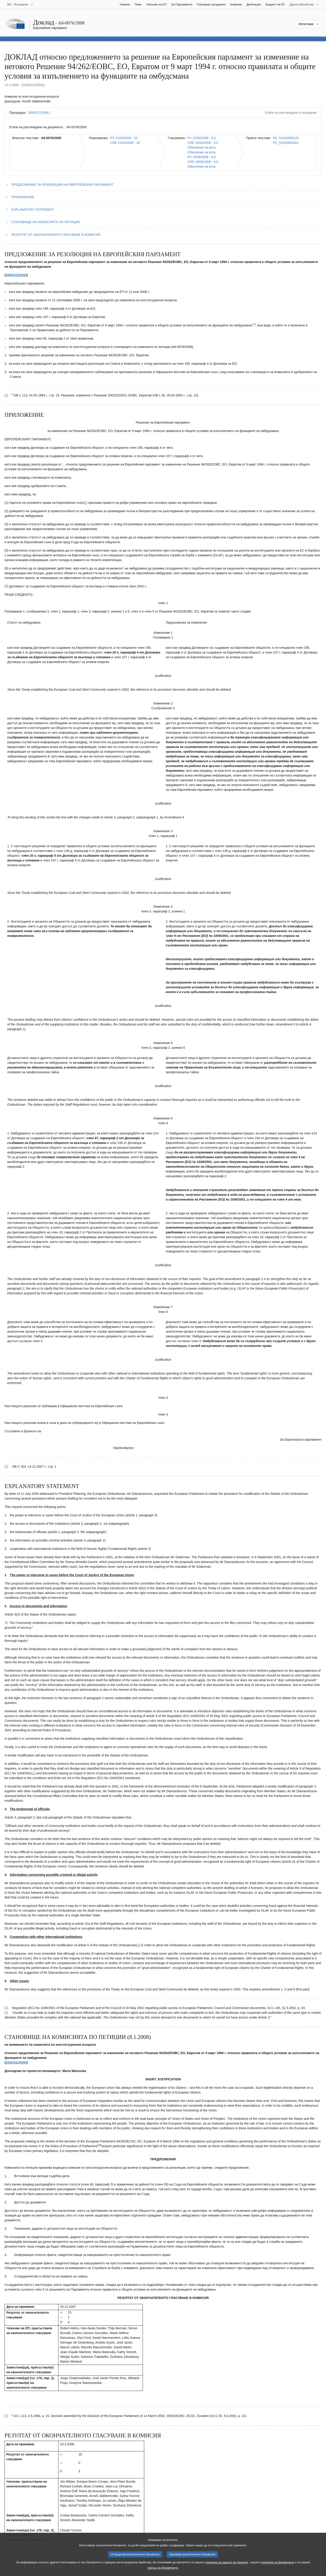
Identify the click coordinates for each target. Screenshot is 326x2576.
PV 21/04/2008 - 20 (124, 138)
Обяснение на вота (201, 147)
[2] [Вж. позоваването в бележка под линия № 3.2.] (6, 2012)
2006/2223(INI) (16, 275)
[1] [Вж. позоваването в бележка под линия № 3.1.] (6, 2008)
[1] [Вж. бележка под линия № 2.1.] (85, 502)
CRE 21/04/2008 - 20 (125, 143)
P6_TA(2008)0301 (286, 143)
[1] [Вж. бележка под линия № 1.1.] (253, 324)
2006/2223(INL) (39, 112)
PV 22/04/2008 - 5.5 (201, 138)
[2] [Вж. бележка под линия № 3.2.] (138, 1945)
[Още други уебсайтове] (304, 4)
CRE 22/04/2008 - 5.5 (202, 143)
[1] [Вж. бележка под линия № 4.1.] (98, 2145)
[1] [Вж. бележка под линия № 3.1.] (34, 1773)
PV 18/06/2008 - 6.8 (201, 157)
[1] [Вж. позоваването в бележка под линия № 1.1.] (6, 395)
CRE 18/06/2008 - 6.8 (202, 162)
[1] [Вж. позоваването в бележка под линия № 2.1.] (6, 1466)
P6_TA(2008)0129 (286, 138)
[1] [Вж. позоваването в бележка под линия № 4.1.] (6, 2416)
